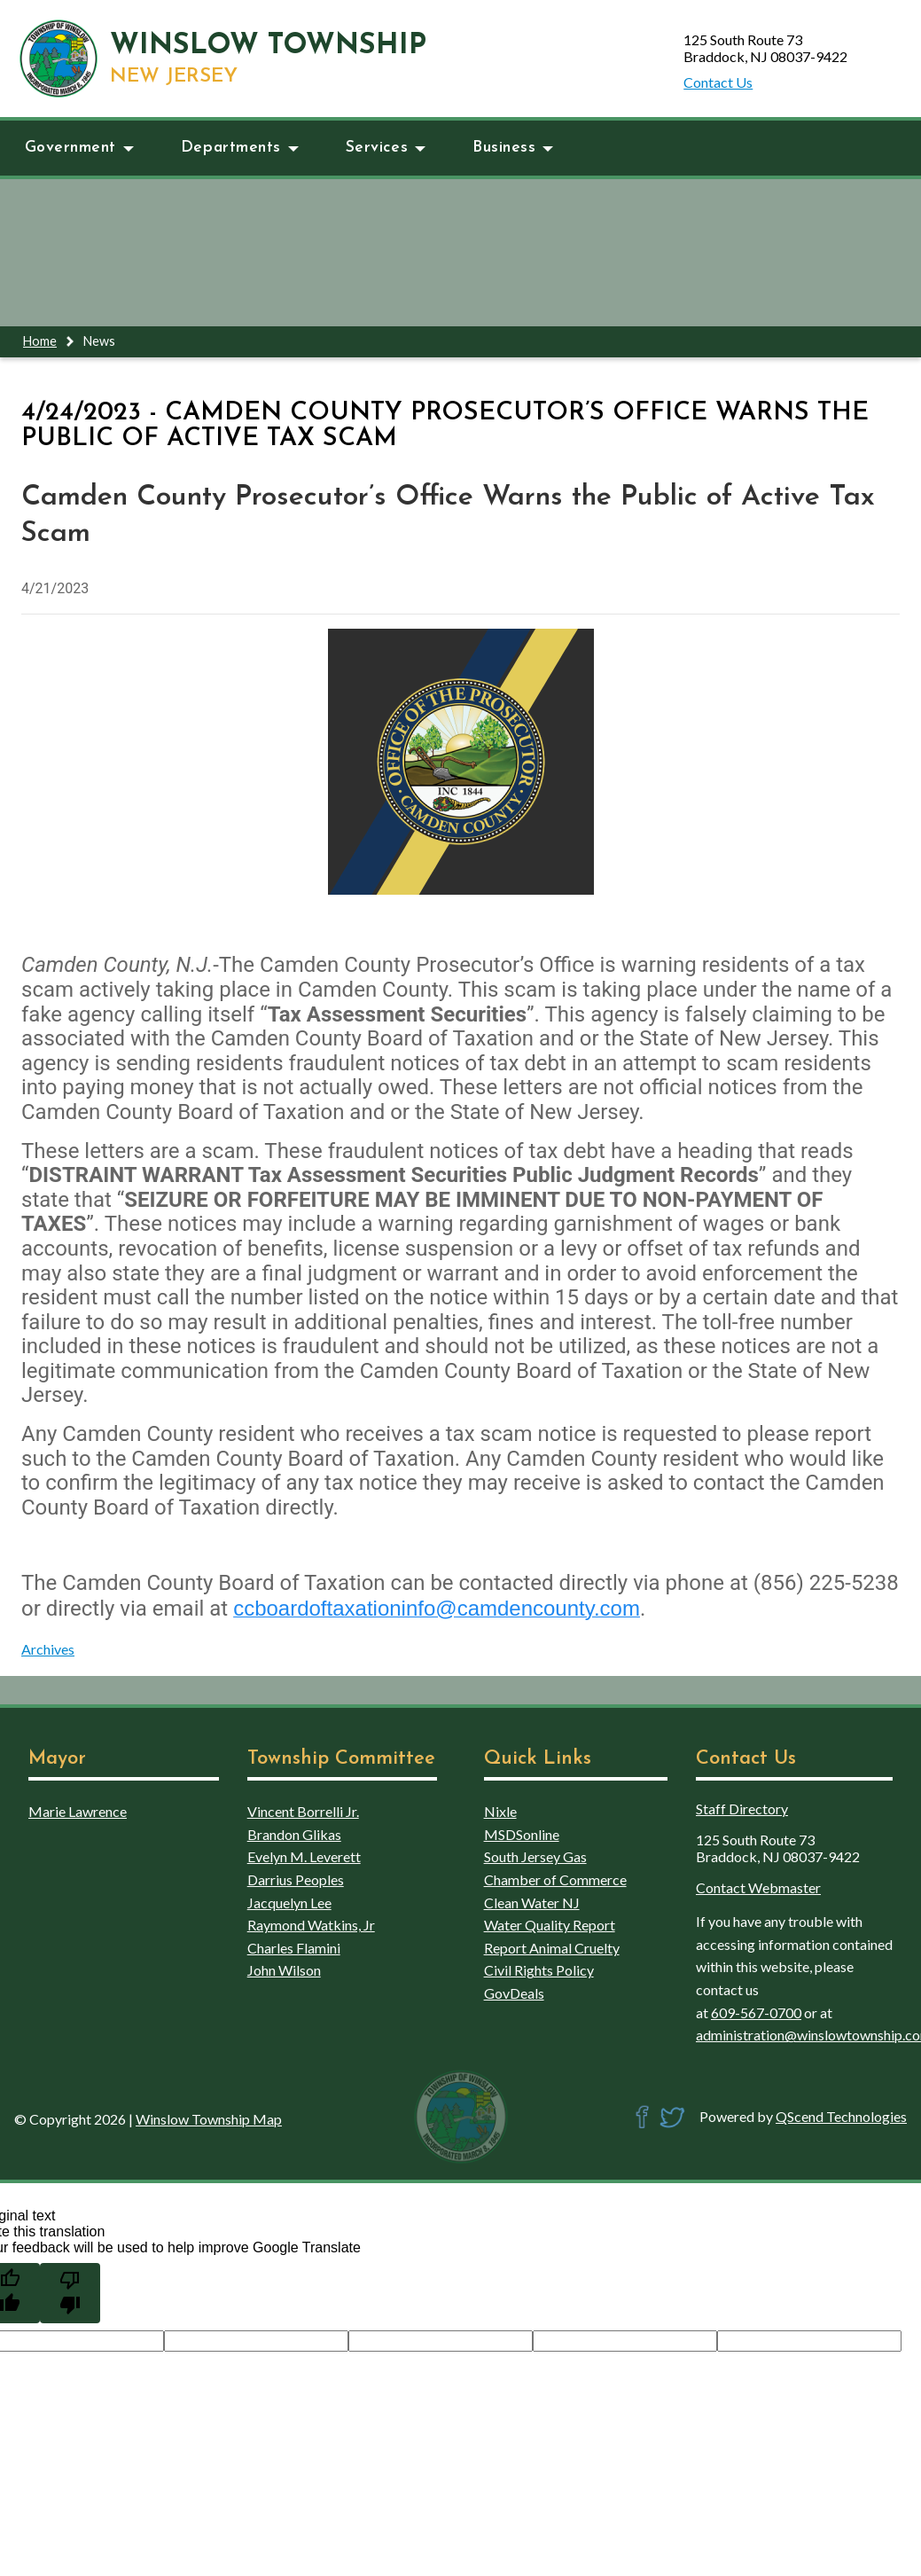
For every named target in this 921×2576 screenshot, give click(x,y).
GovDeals (514, 1993)
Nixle (500, 1811)
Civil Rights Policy (539, 1969)
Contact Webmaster (758, 1887)
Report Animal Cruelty (552, 1947)
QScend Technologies (841, 2116)
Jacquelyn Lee (289, 1902)
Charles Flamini (293, 1947)
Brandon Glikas (294, 1834)
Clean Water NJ (532, 1902)
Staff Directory (742, 1808)
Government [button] (79, 147)
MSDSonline (521, 1834)
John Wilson (284, 1969)
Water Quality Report (549, 1924)
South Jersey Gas (535, 1856)
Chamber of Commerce (555, 1879)
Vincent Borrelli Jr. (303, 1811)
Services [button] (385, 147)
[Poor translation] (70, 2293)
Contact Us (718, 82)
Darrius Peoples (295, 1879)
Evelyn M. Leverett (304, 1856)
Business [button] (512, 147)
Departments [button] (240, 147)
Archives (47, 1648)
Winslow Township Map (209, 2118)
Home (40, 340)
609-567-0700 (756, 2012)
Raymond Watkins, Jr (311, 1924)
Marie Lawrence (77, 1811)
